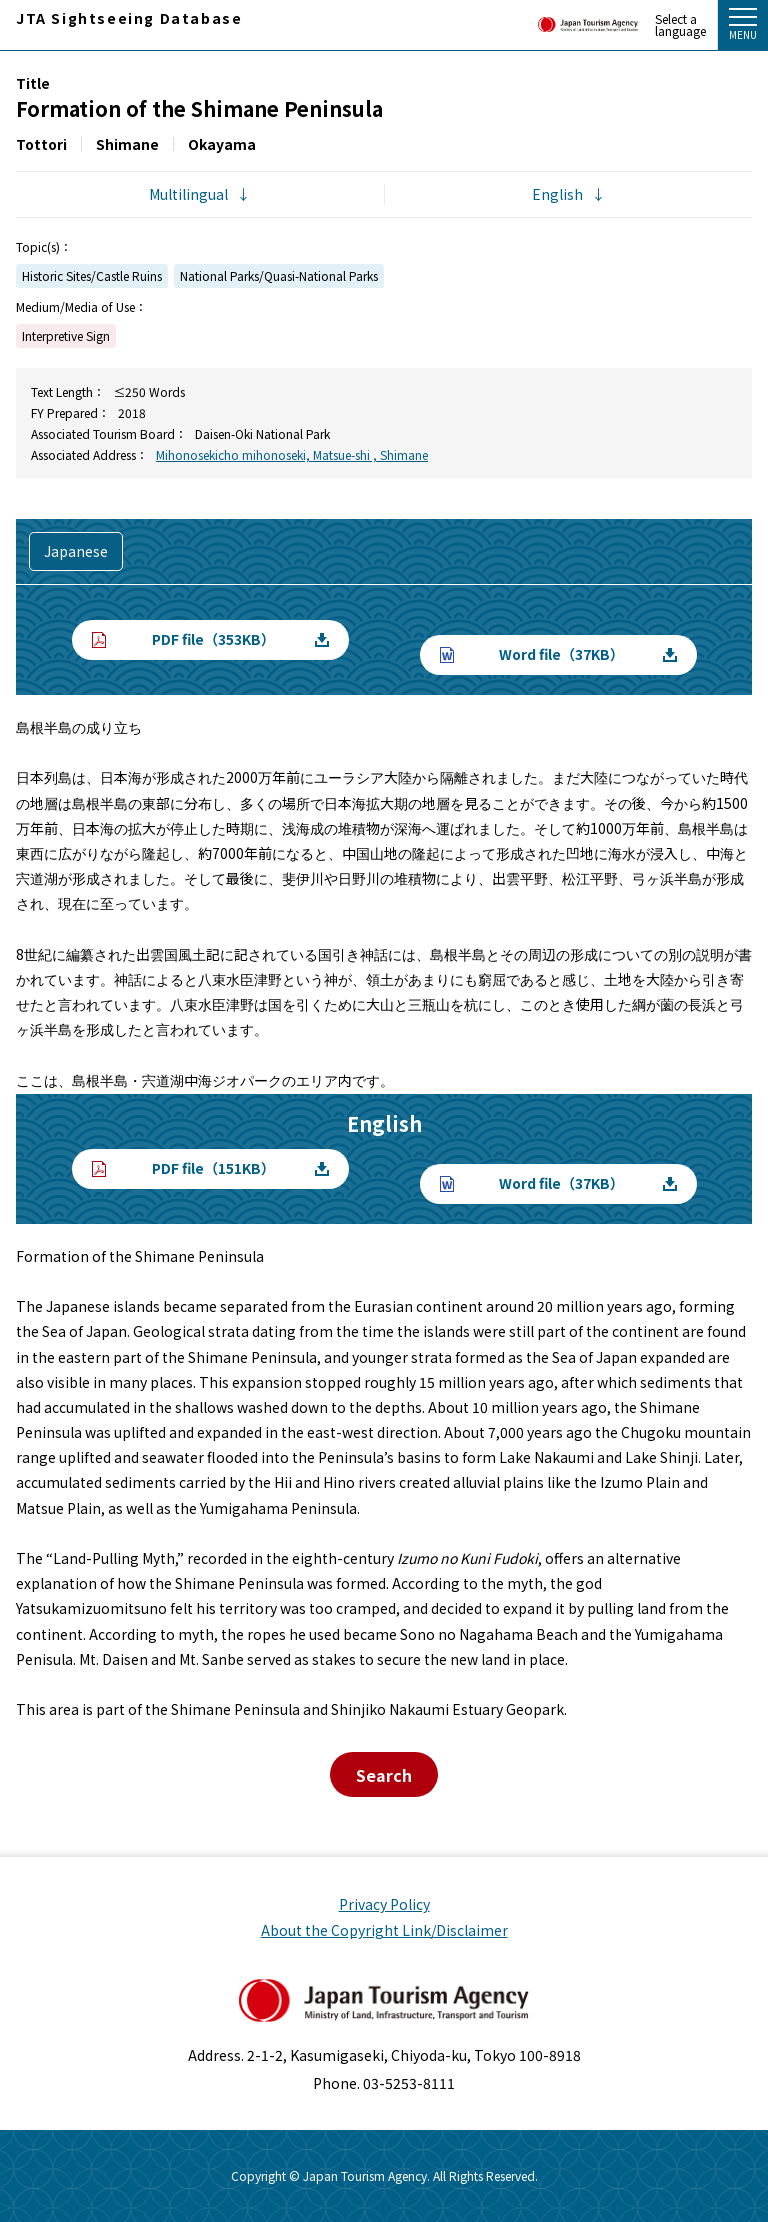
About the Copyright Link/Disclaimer (384, 1930)
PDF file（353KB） (213, 639)
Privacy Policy (384, 1904)
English (557, 194)
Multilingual (188, 194)
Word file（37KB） (561, 654)
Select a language (680, 25)
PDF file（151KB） (213, 1168)
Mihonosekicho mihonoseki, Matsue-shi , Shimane (292, 454)
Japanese (76, 551)
